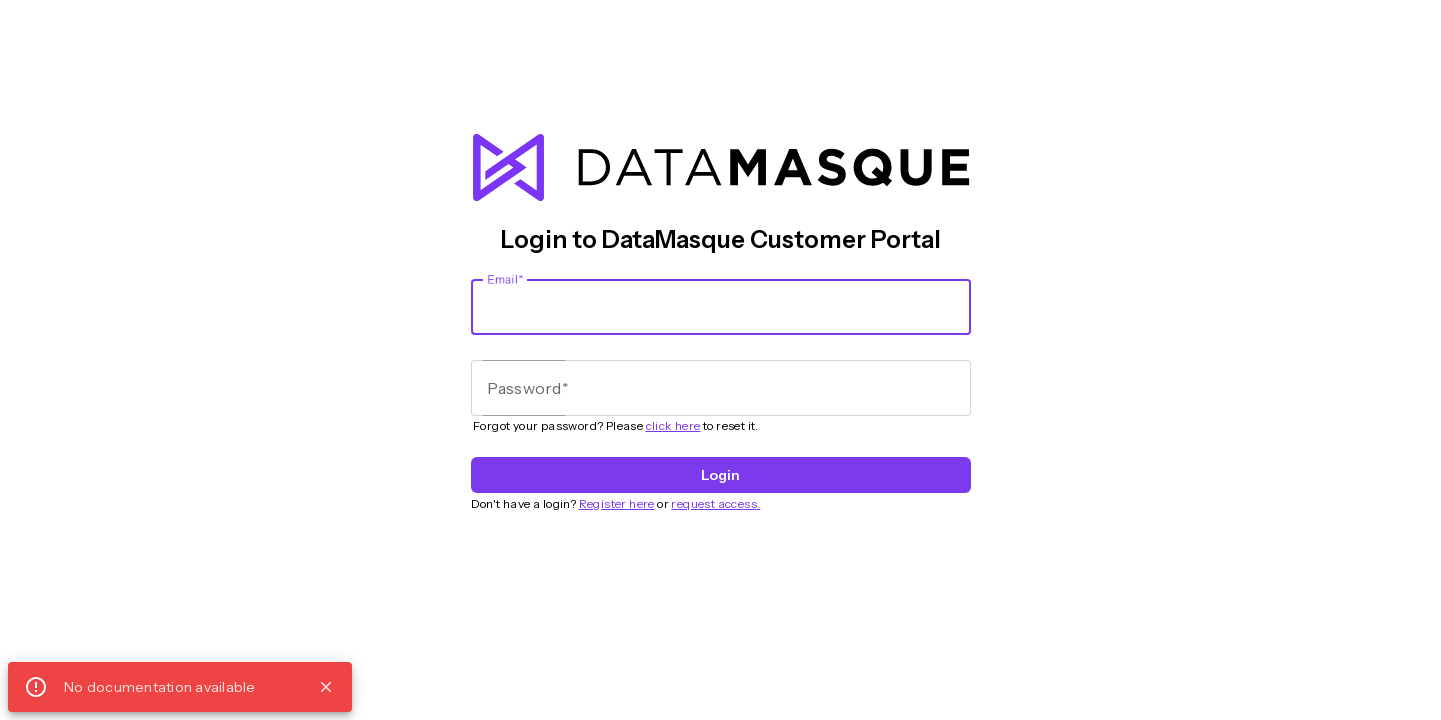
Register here (617, 503)
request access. (715, 503)
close (326, 687)
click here (673, 425)
